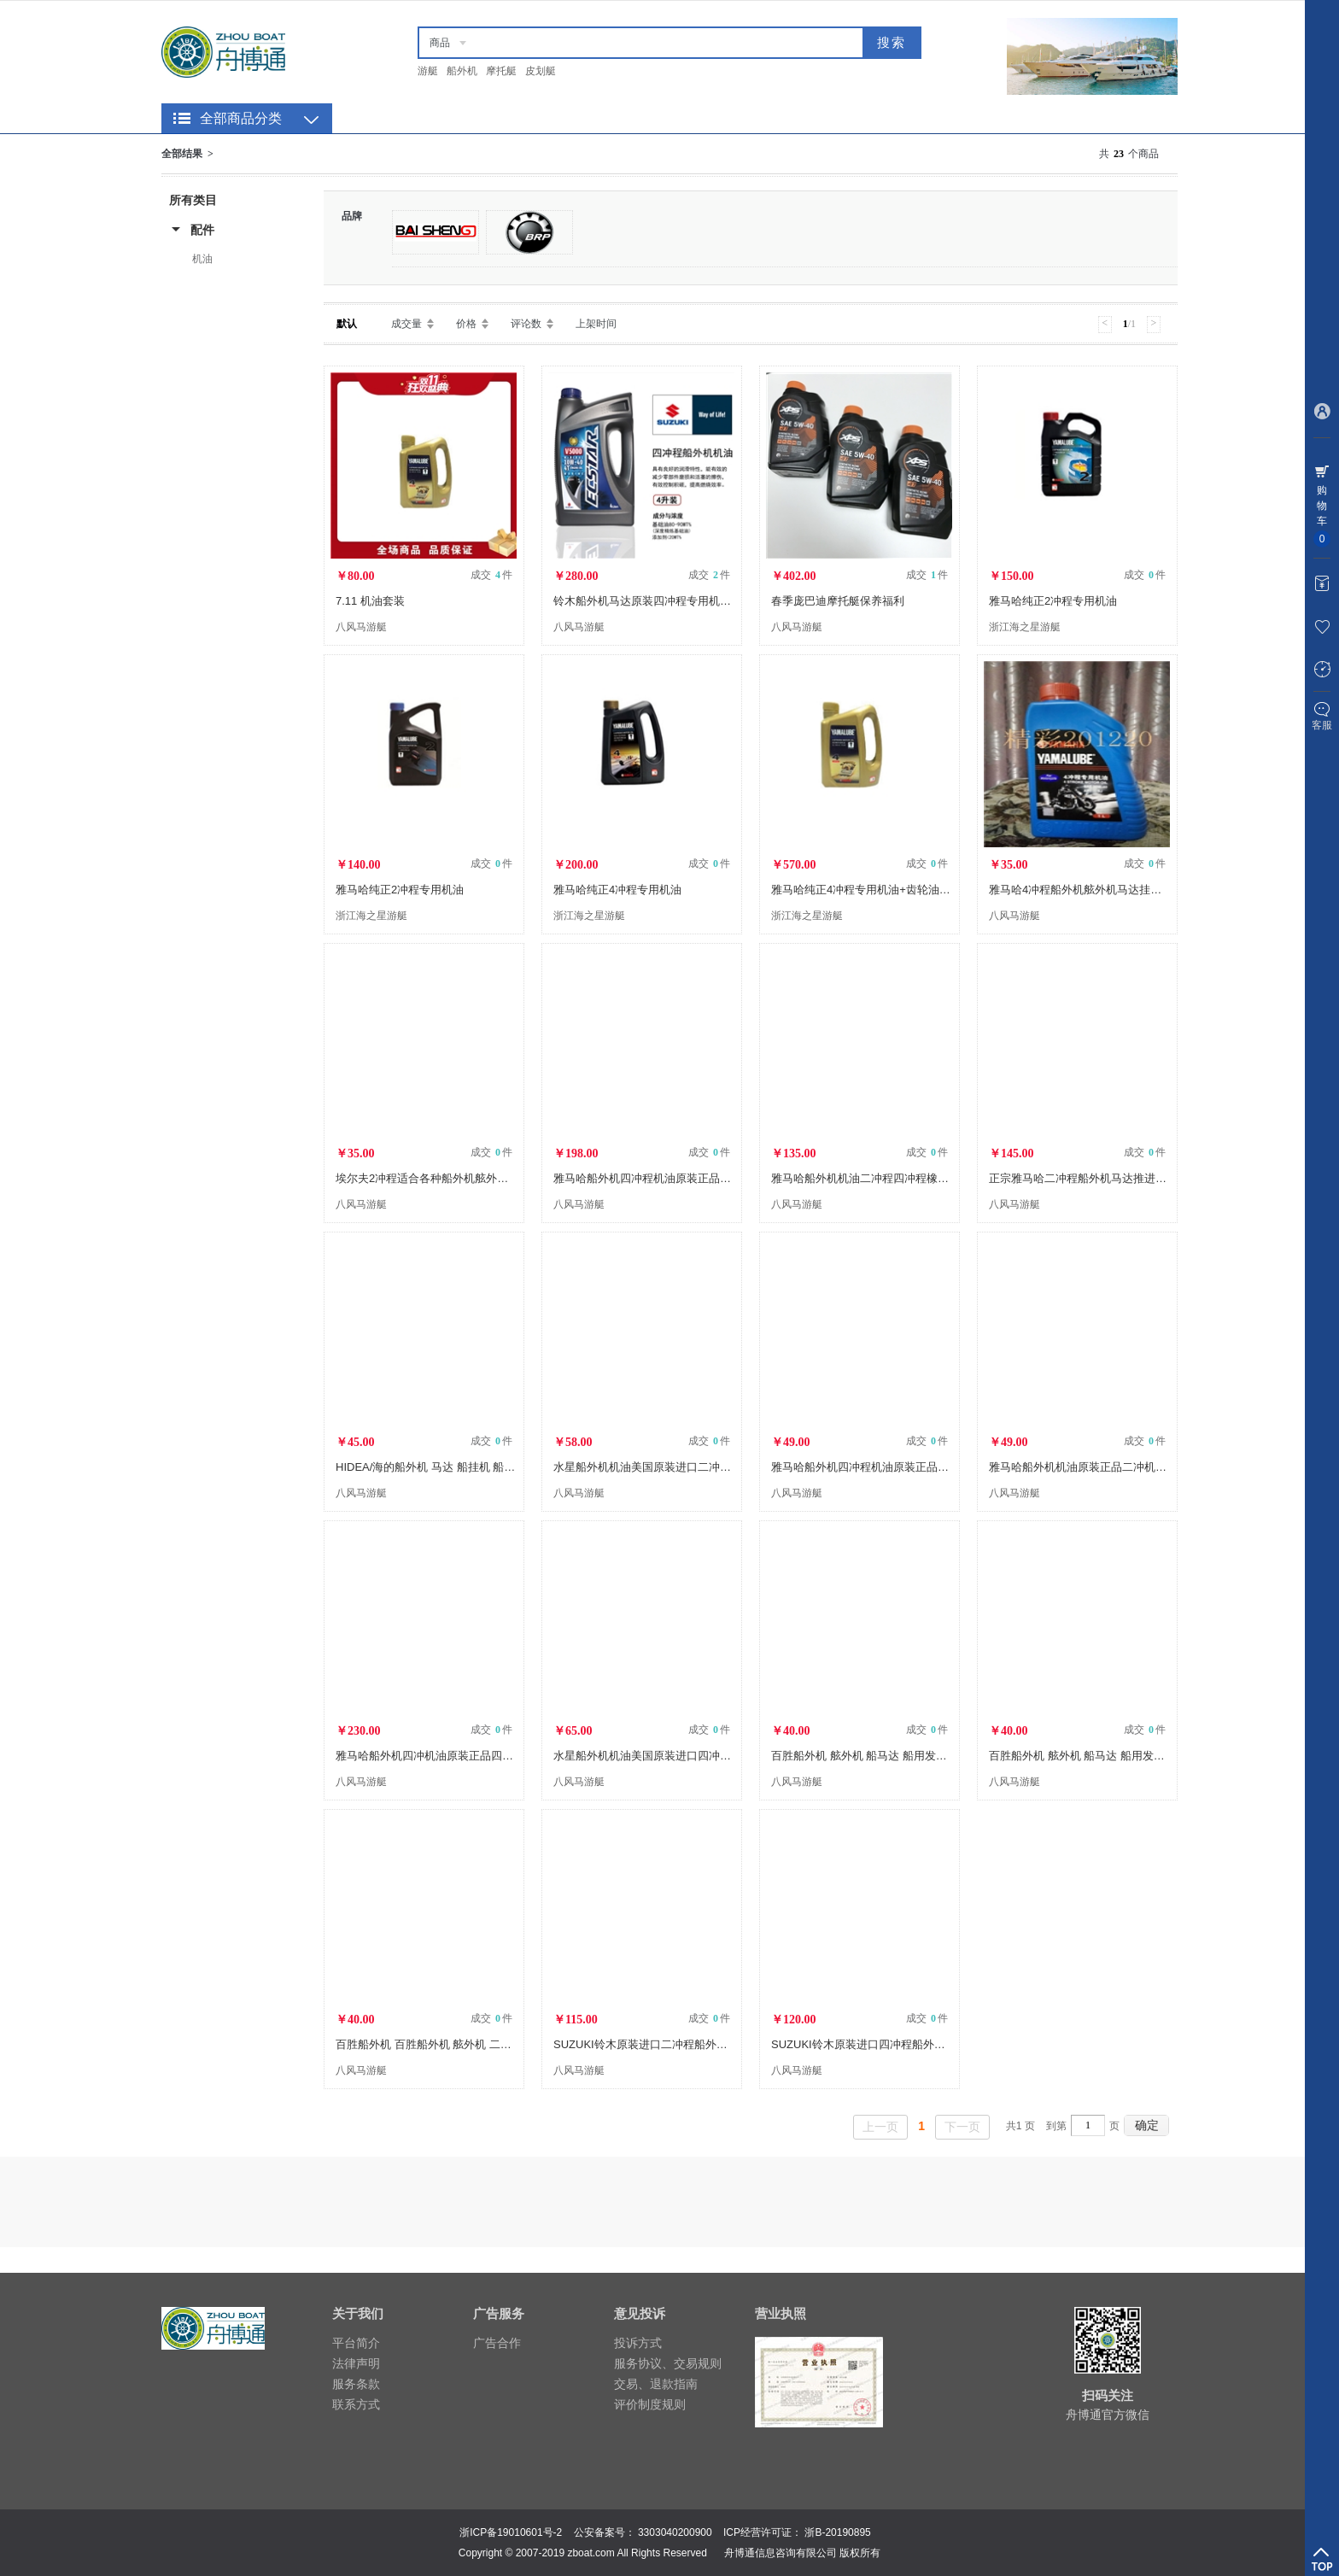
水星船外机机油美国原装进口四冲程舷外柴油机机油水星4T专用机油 (720, 1755)
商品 (440, 43)
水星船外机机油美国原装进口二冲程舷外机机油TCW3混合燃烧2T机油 (725, 1467)
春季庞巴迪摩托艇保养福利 (837, 600)
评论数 (526, 324)
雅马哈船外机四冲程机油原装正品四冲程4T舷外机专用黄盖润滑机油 (720, 1178)
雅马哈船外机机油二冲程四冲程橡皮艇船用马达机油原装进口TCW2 (936, 1178)
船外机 (462, 71)
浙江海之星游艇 (1025, 627)
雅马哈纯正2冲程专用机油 (1053, 600)
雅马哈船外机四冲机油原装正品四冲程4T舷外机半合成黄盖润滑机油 (503, 1755)
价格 (466, 324)
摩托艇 (501, 71)
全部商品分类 (241, 118)
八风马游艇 (361, 627)
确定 (1147, 2125)
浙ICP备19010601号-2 (510, 2532)
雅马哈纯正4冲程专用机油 (617, 889)
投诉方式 (638, 2343)
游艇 (428, 71)
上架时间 (596, 324)
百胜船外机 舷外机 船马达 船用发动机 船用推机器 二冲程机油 (1141, 1755)
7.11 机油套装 (370, 600)
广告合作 (497, 2343)
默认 (346, 324)
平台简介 (356, 2343)
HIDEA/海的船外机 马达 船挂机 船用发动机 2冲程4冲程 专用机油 (496, 1467)
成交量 (406, 324)
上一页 (880, 2127)
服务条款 (356, 2384)
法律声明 (356, 2363)
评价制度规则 (650, 2404)
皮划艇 (540, 71)
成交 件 (491, 575)
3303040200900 (675, 2532)
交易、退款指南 (656, 2384)
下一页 (962, 2127)
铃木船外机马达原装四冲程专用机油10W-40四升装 (678, 600)
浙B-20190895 (837, 2532)
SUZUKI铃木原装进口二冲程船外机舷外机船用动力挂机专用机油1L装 (724, 2044)
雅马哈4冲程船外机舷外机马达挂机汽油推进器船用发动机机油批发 (1153, 889)
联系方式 (356, 2404)
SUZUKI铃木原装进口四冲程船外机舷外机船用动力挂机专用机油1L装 (942, 2044)
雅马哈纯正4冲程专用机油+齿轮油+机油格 (875, 889)
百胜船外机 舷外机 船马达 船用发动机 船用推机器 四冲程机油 (923, 1755)
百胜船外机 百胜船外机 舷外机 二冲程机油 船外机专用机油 (480, 2044)
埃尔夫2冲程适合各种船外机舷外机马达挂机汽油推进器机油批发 (494, 1178)
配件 (202, 230)
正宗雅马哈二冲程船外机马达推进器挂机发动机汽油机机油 (1133, 1178)
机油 (202, 259)
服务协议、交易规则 (668, 2363)
